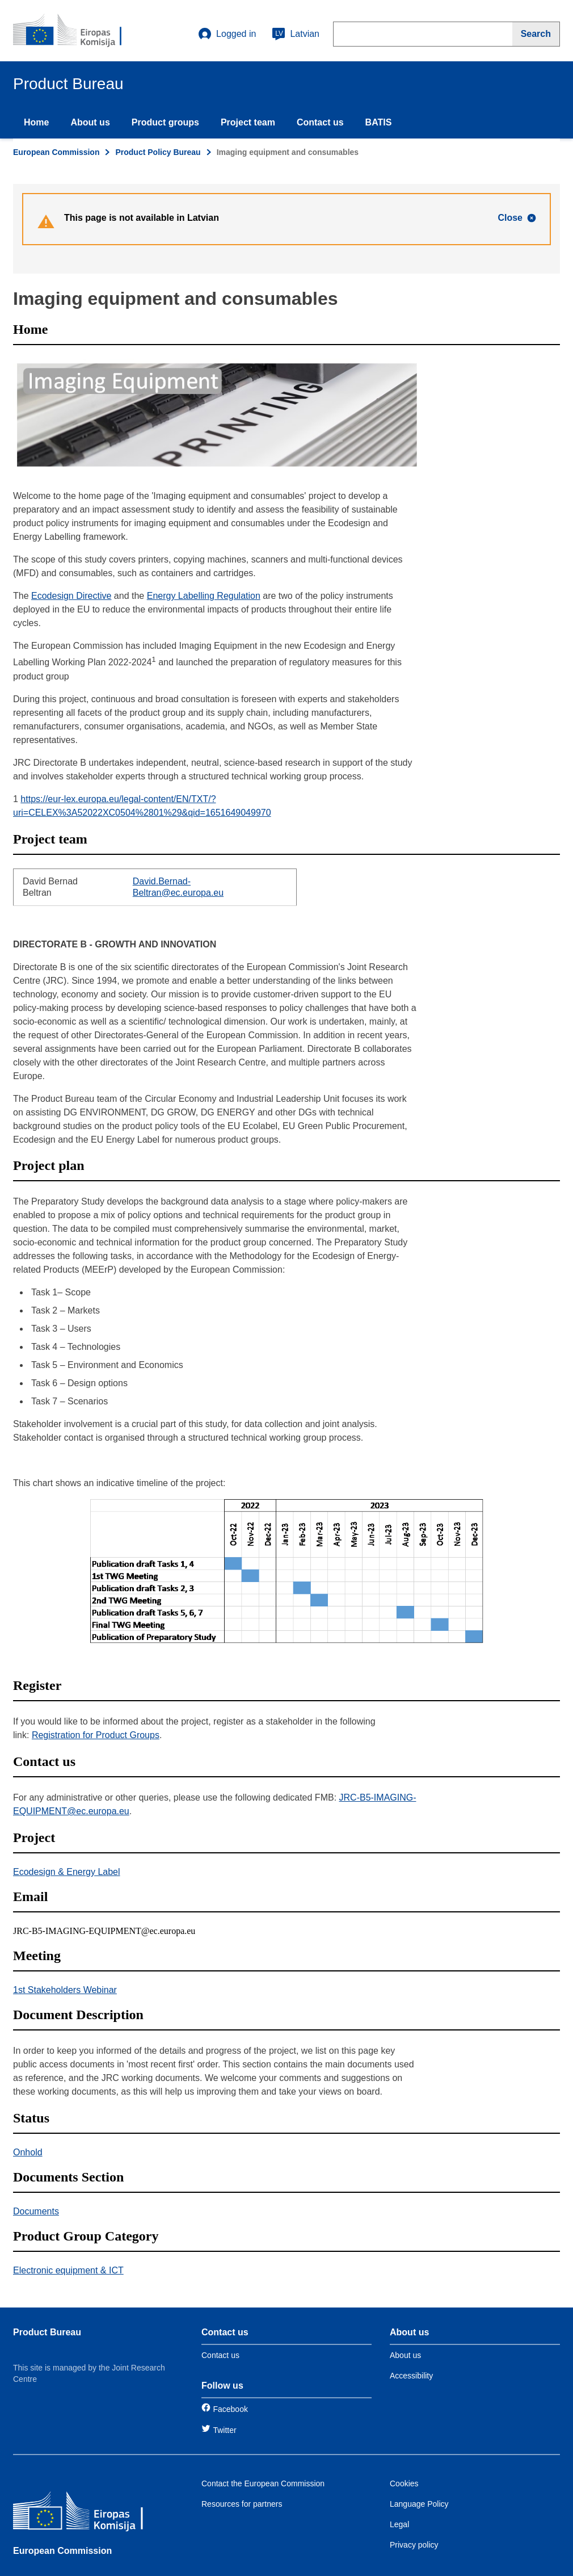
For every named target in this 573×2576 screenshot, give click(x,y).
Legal (399, 2524)
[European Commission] (95, 2513)
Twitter (224, 2430)
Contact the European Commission (263, 2483)
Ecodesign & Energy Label (66, 1872)
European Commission (56, 152)
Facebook (230, 2409)
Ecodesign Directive (71, 596)
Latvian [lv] (295, 34)
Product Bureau (47, 2332)
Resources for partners (241, 2503)
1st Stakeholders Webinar (65, 1990)
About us (89, 122)
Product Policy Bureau (157, 152)
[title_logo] (81, 31)
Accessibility (411, 2375)
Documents (36, 2211)
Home (36, 122)
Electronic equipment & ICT (68, 2270)
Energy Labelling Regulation (203, 596)
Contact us (320, 122)
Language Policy (419, 2503)
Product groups (165, 122)
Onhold (28, 2152)
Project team (248, 122)
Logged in (227, 34)
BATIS (378, 122)
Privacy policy (414, 2544)
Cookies (404, 2483)
